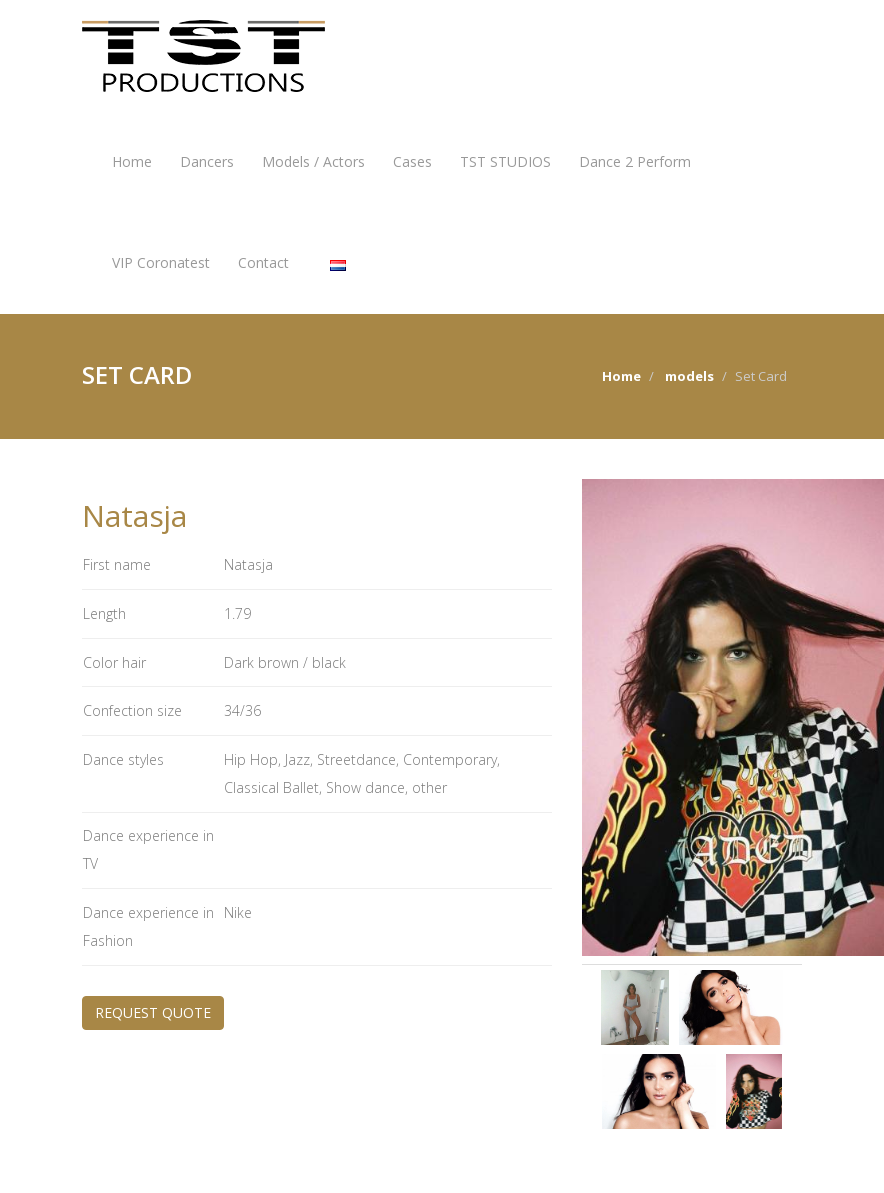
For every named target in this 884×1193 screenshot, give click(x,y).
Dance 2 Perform (635, 161)
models (689, 376)
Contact (263, 262)
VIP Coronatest (161, 262)
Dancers (207, 161)
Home (132, 161)
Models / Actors (313, 161)
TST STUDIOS (505, 161)
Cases (412, 161)
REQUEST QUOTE (153, 1012)
